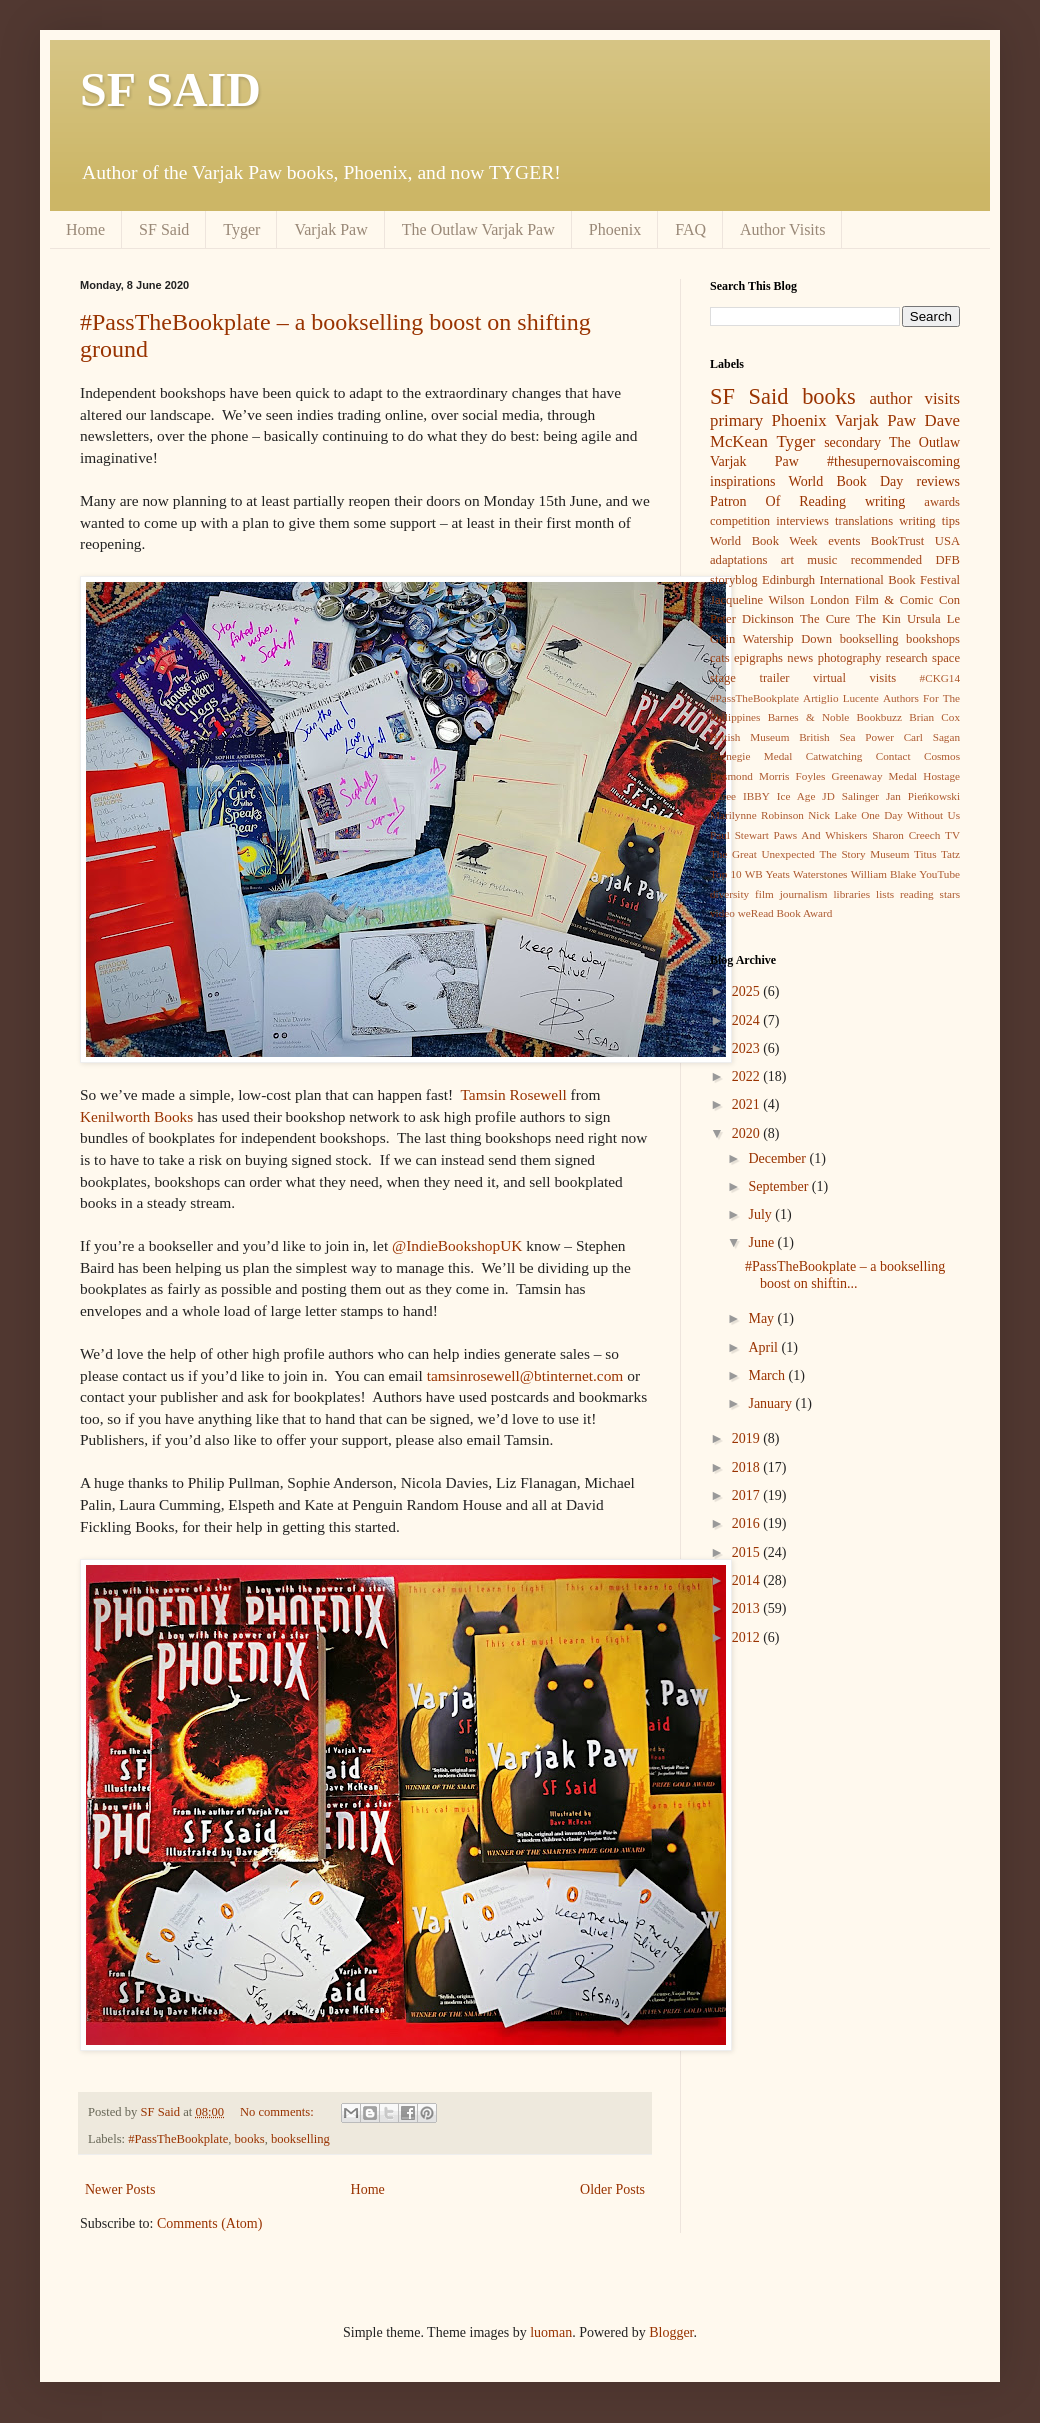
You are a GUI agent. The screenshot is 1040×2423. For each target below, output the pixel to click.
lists (885, 894)
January (771, 1403)
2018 (748, 1467)
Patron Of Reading (778, 501)
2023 (748, 1048)
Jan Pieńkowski (923, 796)
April (764, 1347)
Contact (893, 756)
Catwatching (834, 756)
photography (850, 658)
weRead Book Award (785, 913)
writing (885, 501)
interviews (802, 521)
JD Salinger (850, 796)
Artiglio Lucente (841, 698)
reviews (938, 481)
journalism (804, 894)
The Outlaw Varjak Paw (478, 229)
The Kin (878, 619)
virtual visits (854, 678)
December (778, 1158)
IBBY (756, 796)
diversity (729, 894)
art (787, 560)
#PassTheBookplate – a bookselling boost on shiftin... (845, 1275)
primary (736, 420)
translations (864, 521)
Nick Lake (832, 815)
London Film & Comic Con (885, 600)
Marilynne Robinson (757, 815)
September (779, 1186)
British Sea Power (846, 737)
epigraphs (758, 658)
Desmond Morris (749, 776)
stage (723, 678)
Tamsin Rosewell (514, 1094)
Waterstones (820, 874)
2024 (748, 1020)
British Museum (749, 737)
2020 (748, 1133)
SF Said (164, 229)
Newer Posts (120, 2189)
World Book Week (764, 541)
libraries (851, 894)
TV (952, 835)
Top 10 (726, 874)
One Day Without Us (910, 815)
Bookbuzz (879, 717)
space (946, 658)
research (907, 658)
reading (917, 894)
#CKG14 (940, 678)
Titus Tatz (937, 854)
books (250, 2139)
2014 (748, 1580)
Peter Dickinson (752, 619)
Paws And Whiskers (821, 835)
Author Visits (782, 229)
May (762, 1318)
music (822, 560)
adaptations (738, 560)
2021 (748, 1104)
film (764, 894)
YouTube (939, 874)
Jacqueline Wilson (757, 600)
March (768, 1375)
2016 (748, 1523)
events (844, 541)
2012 (748, 1637)
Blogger (671, 2332)
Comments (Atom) (209, 2223)
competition (740, 521)
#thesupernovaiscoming (893, 461)
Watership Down (787, 639)
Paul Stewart (739, 835)
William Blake (883, 874)
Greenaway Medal (875, 776)
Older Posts (612, 2189)
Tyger (241, 229)
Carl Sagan (932, 737)
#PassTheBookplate (178, 2139)
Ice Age (796, 796)
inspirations (742, 481)
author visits (914, 398)
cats (720, 658)
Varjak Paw (330, 229)
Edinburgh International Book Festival (861, 580)
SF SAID (170, 89)
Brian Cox (934, 717)
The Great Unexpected (762, 854)
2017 (748, 1495)
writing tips (929, 521)
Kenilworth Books (136, 1116)
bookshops (933, 639)
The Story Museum (864, 854)
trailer (774, 678)
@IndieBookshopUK (457, 1245)
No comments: (278, 2112)
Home (85, 229)
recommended (886, 560)
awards (942, 502)
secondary (852, 442)
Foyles (811, 776)
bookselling (300, 2139)
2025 (748, 991)
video (722, 913)
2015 (748, 1552)
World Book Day (846, 481)
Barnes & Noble (809, 717)
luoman (551, 2332)
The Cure (825, 619)
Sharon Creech (906, 835)
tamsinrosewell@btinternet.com (525, 1375)
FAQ (690, 229)
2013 (748, 1608)
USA (947, 541)
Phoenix (615, 229)
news (800, 658)
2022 (748, 1076)
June (762, 1242)
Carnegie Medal (751, 756)
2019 (748, 1438)
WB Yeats (767, 874)
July (761, 1214)
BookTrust (897, 541)
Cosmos (942, 756)
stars (950, 894)
